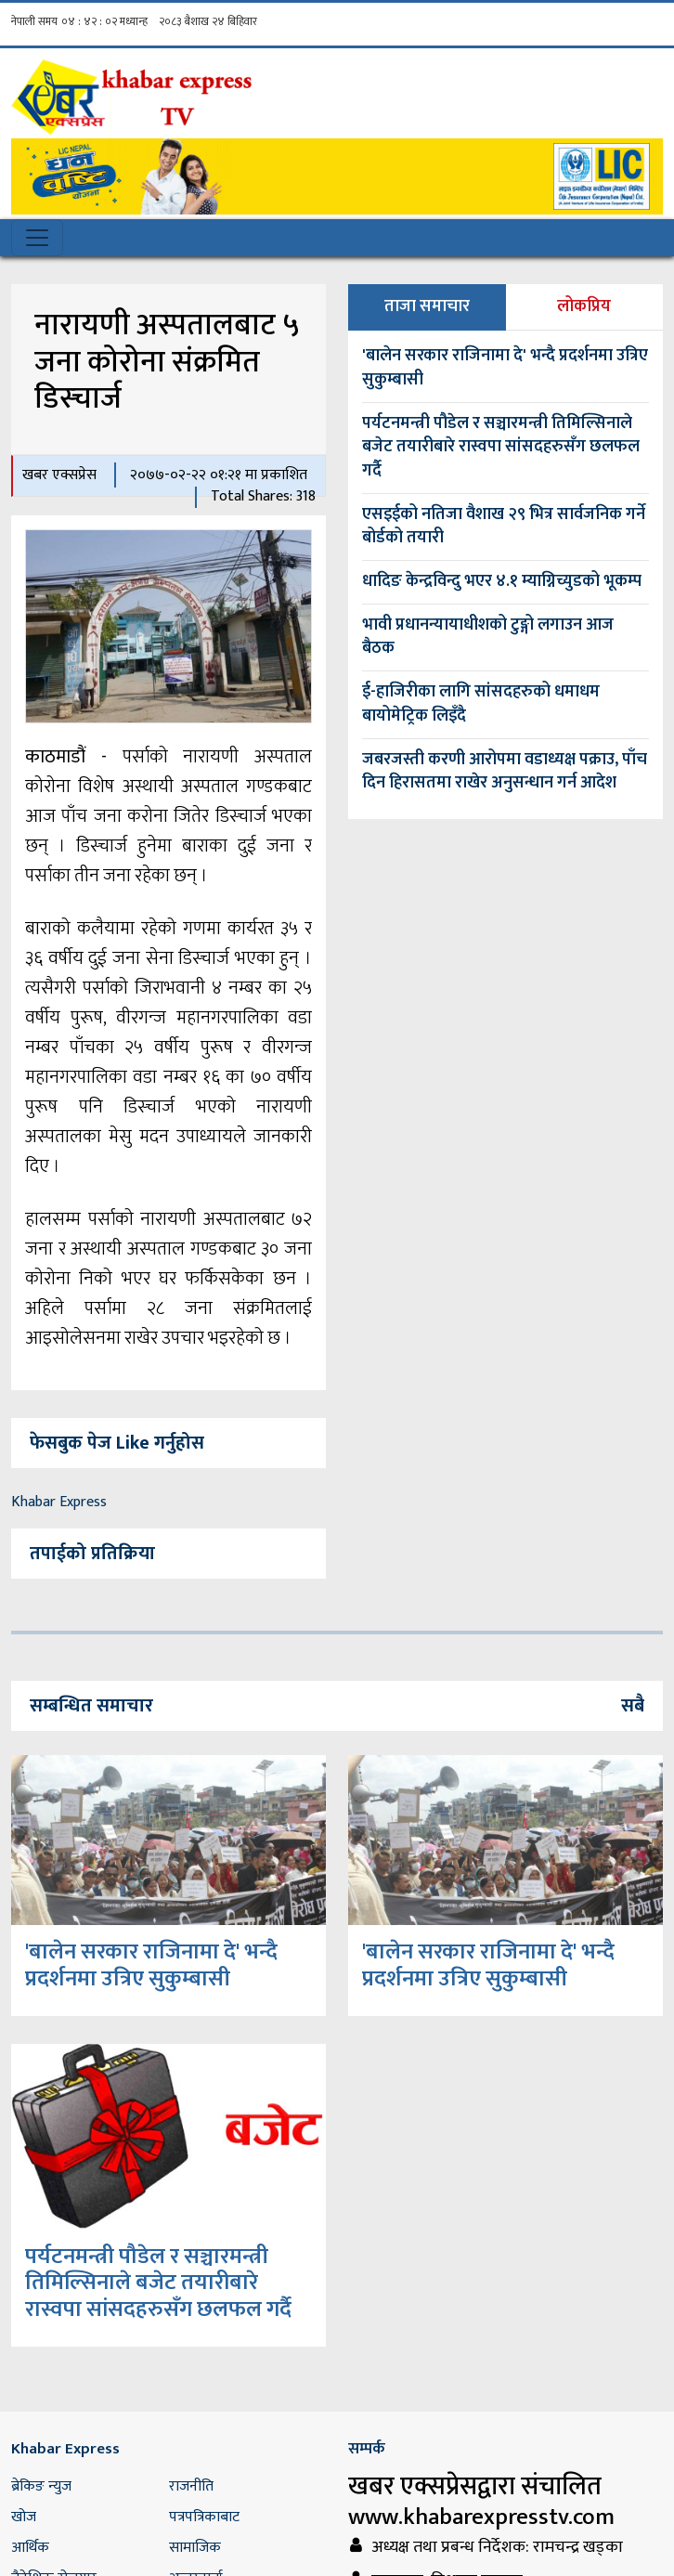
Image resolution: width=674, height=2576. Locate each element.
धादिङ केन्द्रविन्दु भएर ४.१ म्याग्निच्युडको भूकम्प (502, 581)
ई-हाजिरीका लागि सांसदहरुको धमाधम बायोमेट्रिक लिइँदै (481, 704)
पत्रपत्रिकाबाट (204, 2517)
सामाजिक (195, 2547)
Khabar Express (59, 1502)
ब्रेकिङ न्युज (41, 2486)
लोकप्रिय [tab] (584, 306)
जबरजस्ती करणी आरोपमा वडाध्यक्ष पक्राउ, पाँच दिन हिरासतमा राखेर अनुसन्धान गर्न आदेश (504, 772)
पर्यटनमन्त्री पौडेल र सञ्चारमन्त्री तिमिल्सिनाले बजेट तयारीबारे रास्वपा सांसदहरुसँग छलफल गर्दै (501, 447)
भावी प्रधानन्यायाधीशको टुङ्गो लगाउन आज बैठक (488, 637)
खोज (23, 2517)
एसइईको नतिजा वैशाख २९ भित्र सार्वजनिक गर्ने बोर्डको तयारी (503, 527)
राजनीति (191, 2486)
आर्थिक (30, 2547)
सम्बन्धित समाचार (91, 1706)
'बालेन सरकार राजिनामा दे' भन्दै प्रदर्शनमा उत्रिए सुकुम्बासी (505, 368)
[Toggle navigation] (37, 237)
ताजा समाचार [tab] (427, 306)
